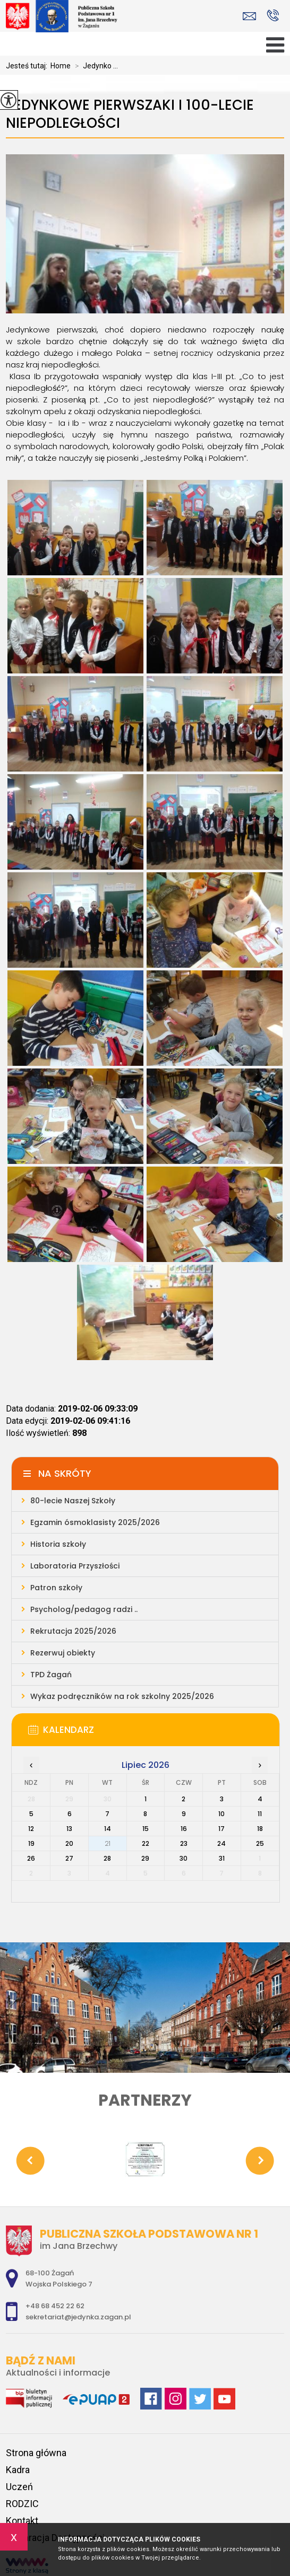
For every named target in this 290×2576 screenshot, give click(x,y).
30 (183, 1858)
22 (145, 1843)
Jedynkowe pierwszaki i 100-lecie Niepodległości (130, 114)
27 (69, 1858)
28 (107, 1858)
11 (260, 1813)
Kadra (18, 2469)
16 (184, 1828)
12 (31, 1828)
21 (107, 1843)
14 (107, 1828)
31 (222, 1858)
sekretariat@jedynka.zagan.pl (249, 16)
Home (60, 65)
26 (31, 1858)
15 (145, 1828)
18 (260, 1828)
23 (183, 1843)
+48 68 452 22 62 (273, 15)
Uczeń (19, 2486)
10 (221, 1813)
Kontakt (22, 2520)
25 (260, 1843)
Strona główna (36, 2452)
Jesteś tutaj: (28, 65)
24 (221, 1843)
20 (69, 1843)
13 (69, 1828)
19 (31, 1843)
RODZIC (22, 2503)
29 (145, 1858)
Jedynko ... (94, 65)
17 (221, 1828)
